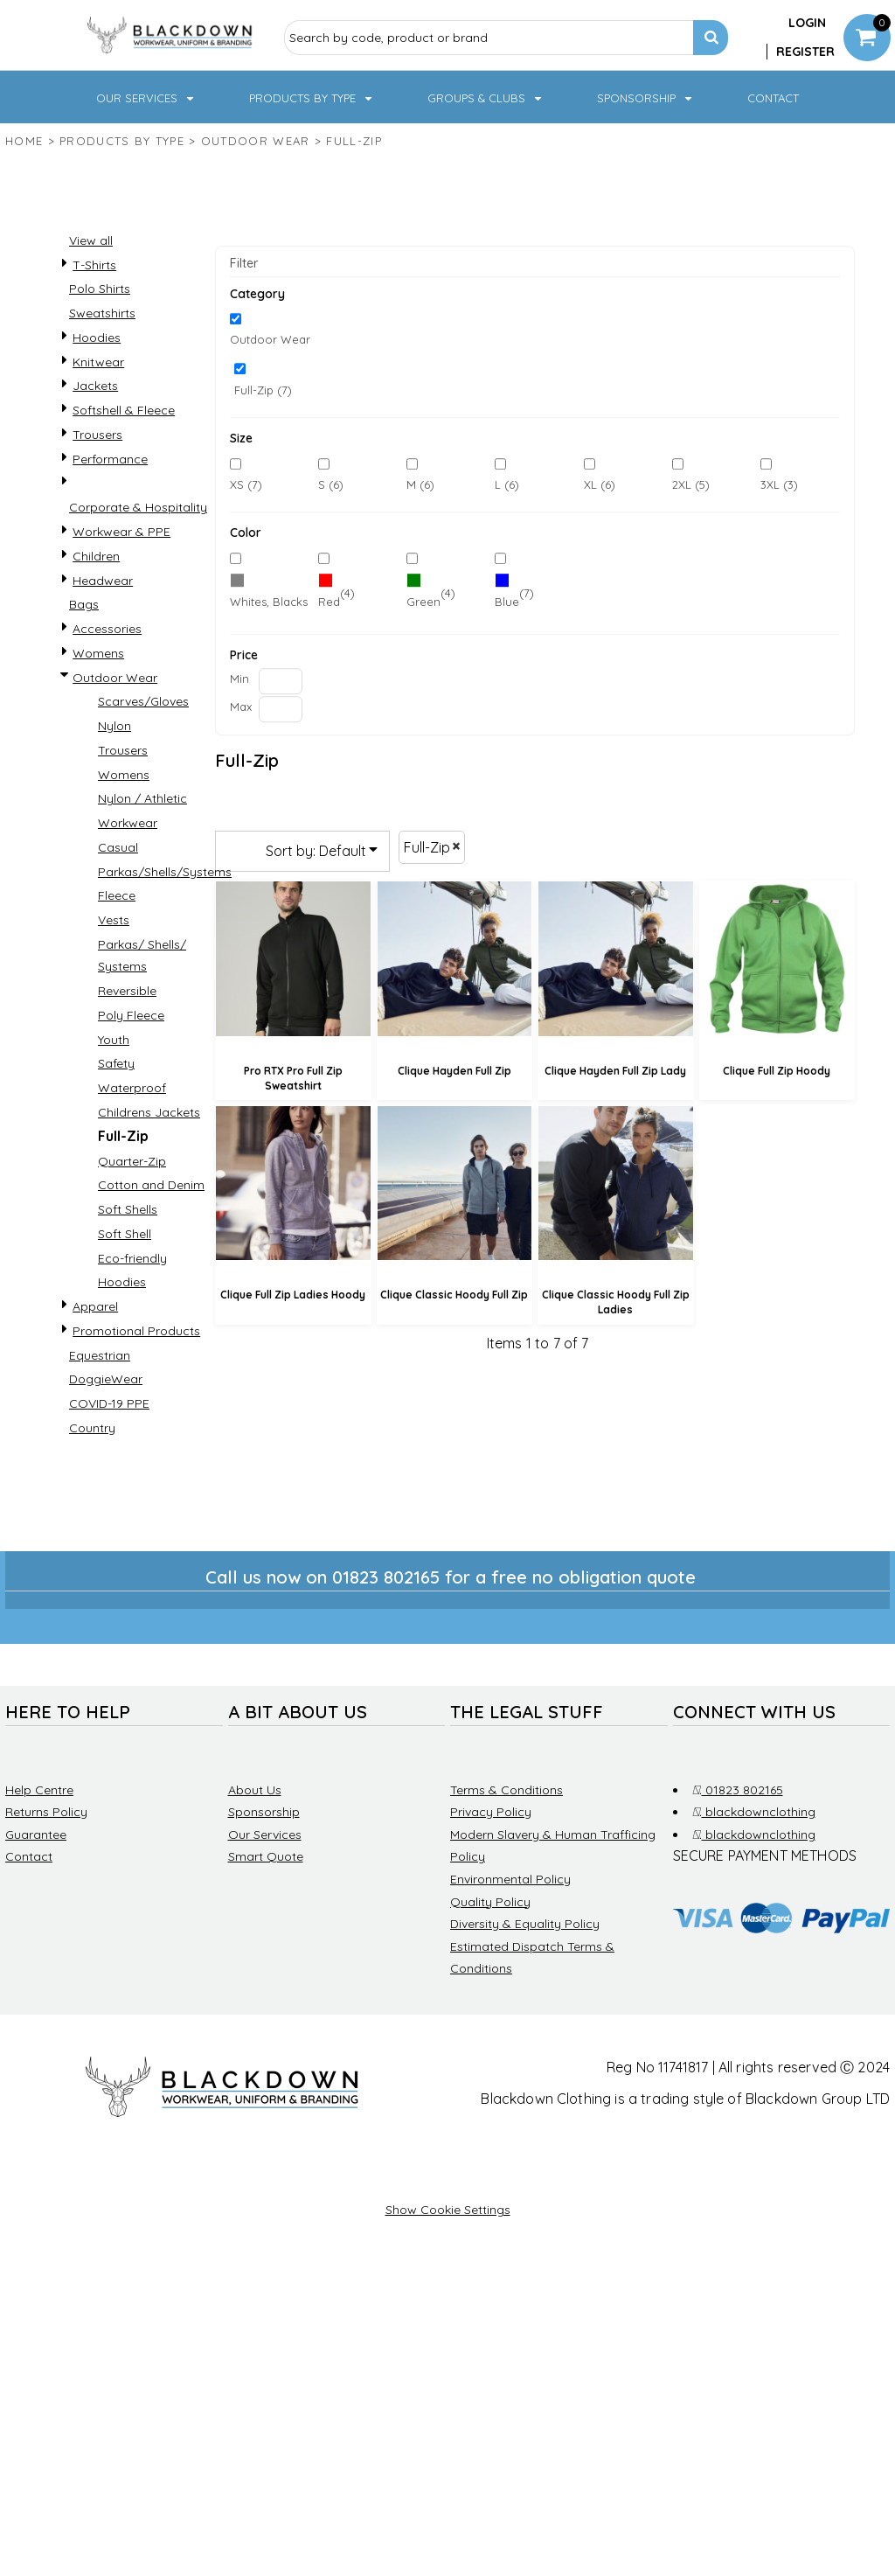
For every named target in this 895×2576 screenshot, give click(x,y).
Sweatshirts (102, 313)
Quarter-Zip (132, 1161)
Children (96, 556)
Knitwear (98, 362)
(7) (269, 593)
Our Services (265, 1834)
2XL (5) (691, 484)
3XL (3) (779, 484)
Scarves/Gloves (143, 701)
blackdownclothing (753, 1812)
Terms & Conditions (506, 1790)
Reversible (127, 991)
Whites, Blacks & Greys (292, 602)
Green (423, 602)
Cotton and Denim (151, 1185)
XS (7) (246, 484)
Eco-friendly (132, 1258)
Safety (116, 1063)
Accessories (107, 629)
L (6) (507, 484)
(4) (336, 593)
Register (805, 51)
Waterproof (132, 1088)
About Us (254, 1790)
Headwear (103, 580)
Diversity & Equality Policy (525, 1924)
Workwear (127, 823)
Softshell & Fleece (124, 410)
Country (92, 1428)
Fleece (116, 895)
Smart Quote (265, 1856)
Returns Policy (46, 1812)
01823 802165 (737, 1790)
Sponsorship (264, 1812)
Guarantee (35, 1834)
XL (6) (599, 484)
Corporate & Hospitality (138, 507)
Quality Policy (490, 1902)
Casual (118, 847)
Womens (98, 653)
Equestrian (99, 1355)
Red (329, 602)
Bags (84, 604)
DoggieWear (105, 1379)
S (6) (330, 484)
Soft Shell (124, 1234)
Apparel (95, 1306)
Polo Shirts (99, 288)
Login (807, 23)
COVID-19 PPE (109, 1403)
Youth (113, 1040)
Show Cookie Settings (447, 2209)
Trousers (97, 434)
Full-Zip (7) (263, 390)
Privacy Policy (490, 1812)
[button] (146, 97)
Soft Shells (127, 1209)
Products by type (121, 141)
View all (91, 240)
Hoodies (97, 337)
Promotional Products (136, 1331)
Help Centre (39, 1790)
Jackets (95, 385)
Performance (110, 459)
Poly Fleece (131, 1015)
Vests (113, 920)
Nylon (114, 726)
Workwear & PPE (121, 532)
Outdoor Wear (255, 141)
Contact (28, 1856)
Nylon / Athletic (142, 798)
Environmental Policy (510, 1879)
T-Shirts (94, 265)
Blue (507, 602)
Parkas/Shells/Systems (165, 872)
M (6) (420, 484)
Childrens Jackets (149, 1112)
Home (24, 141)
